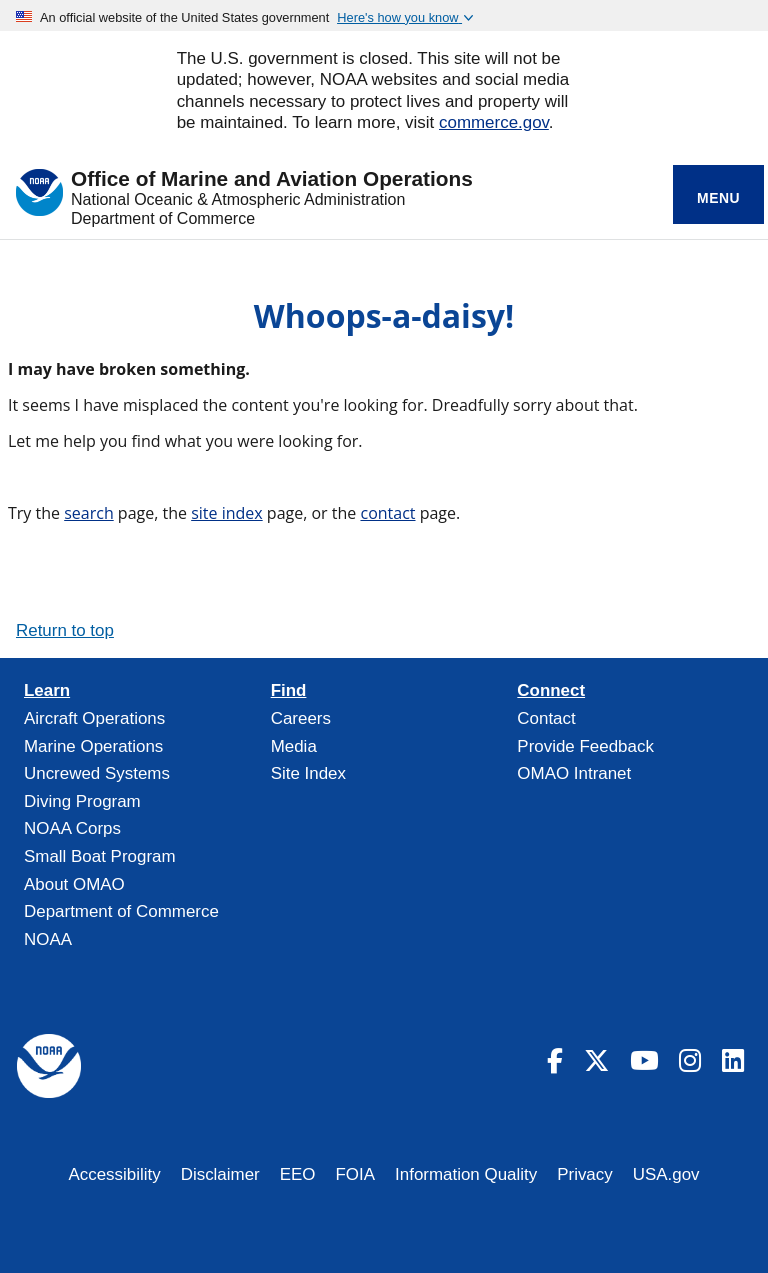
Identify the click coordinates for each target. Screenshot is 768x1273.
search (89, 513)
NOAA (48, 939)
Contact (546, 718)
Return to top (65, 630)
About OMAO (74, 884)
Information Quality (466, 1174)
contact (387, 513)
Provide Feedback (585, 746)
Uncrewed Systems (97, 773)
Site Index (308, 773)
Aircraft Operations (94, 718)
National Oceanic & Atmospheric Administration (238, 199)
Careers (301, 718)
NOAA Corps (72, 828)
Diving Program (82, 801)
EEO (298, 1174)
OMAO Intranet (574, 773)
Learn (47, 691)
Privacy (585, 1174)
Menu (718, 198)
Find (289, 691)
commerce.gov (494, 122)
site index (227, 513)
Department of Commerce (163, 218)
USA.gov (666, 1174)
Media (294, 746)
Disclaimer (220, 1174)
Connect (551, 691)
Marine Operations (93, 746)
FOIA (356, 1174)
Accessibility (114, 1174)
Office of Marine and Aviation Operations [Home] (272, 179)
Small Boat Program (100, 856)
